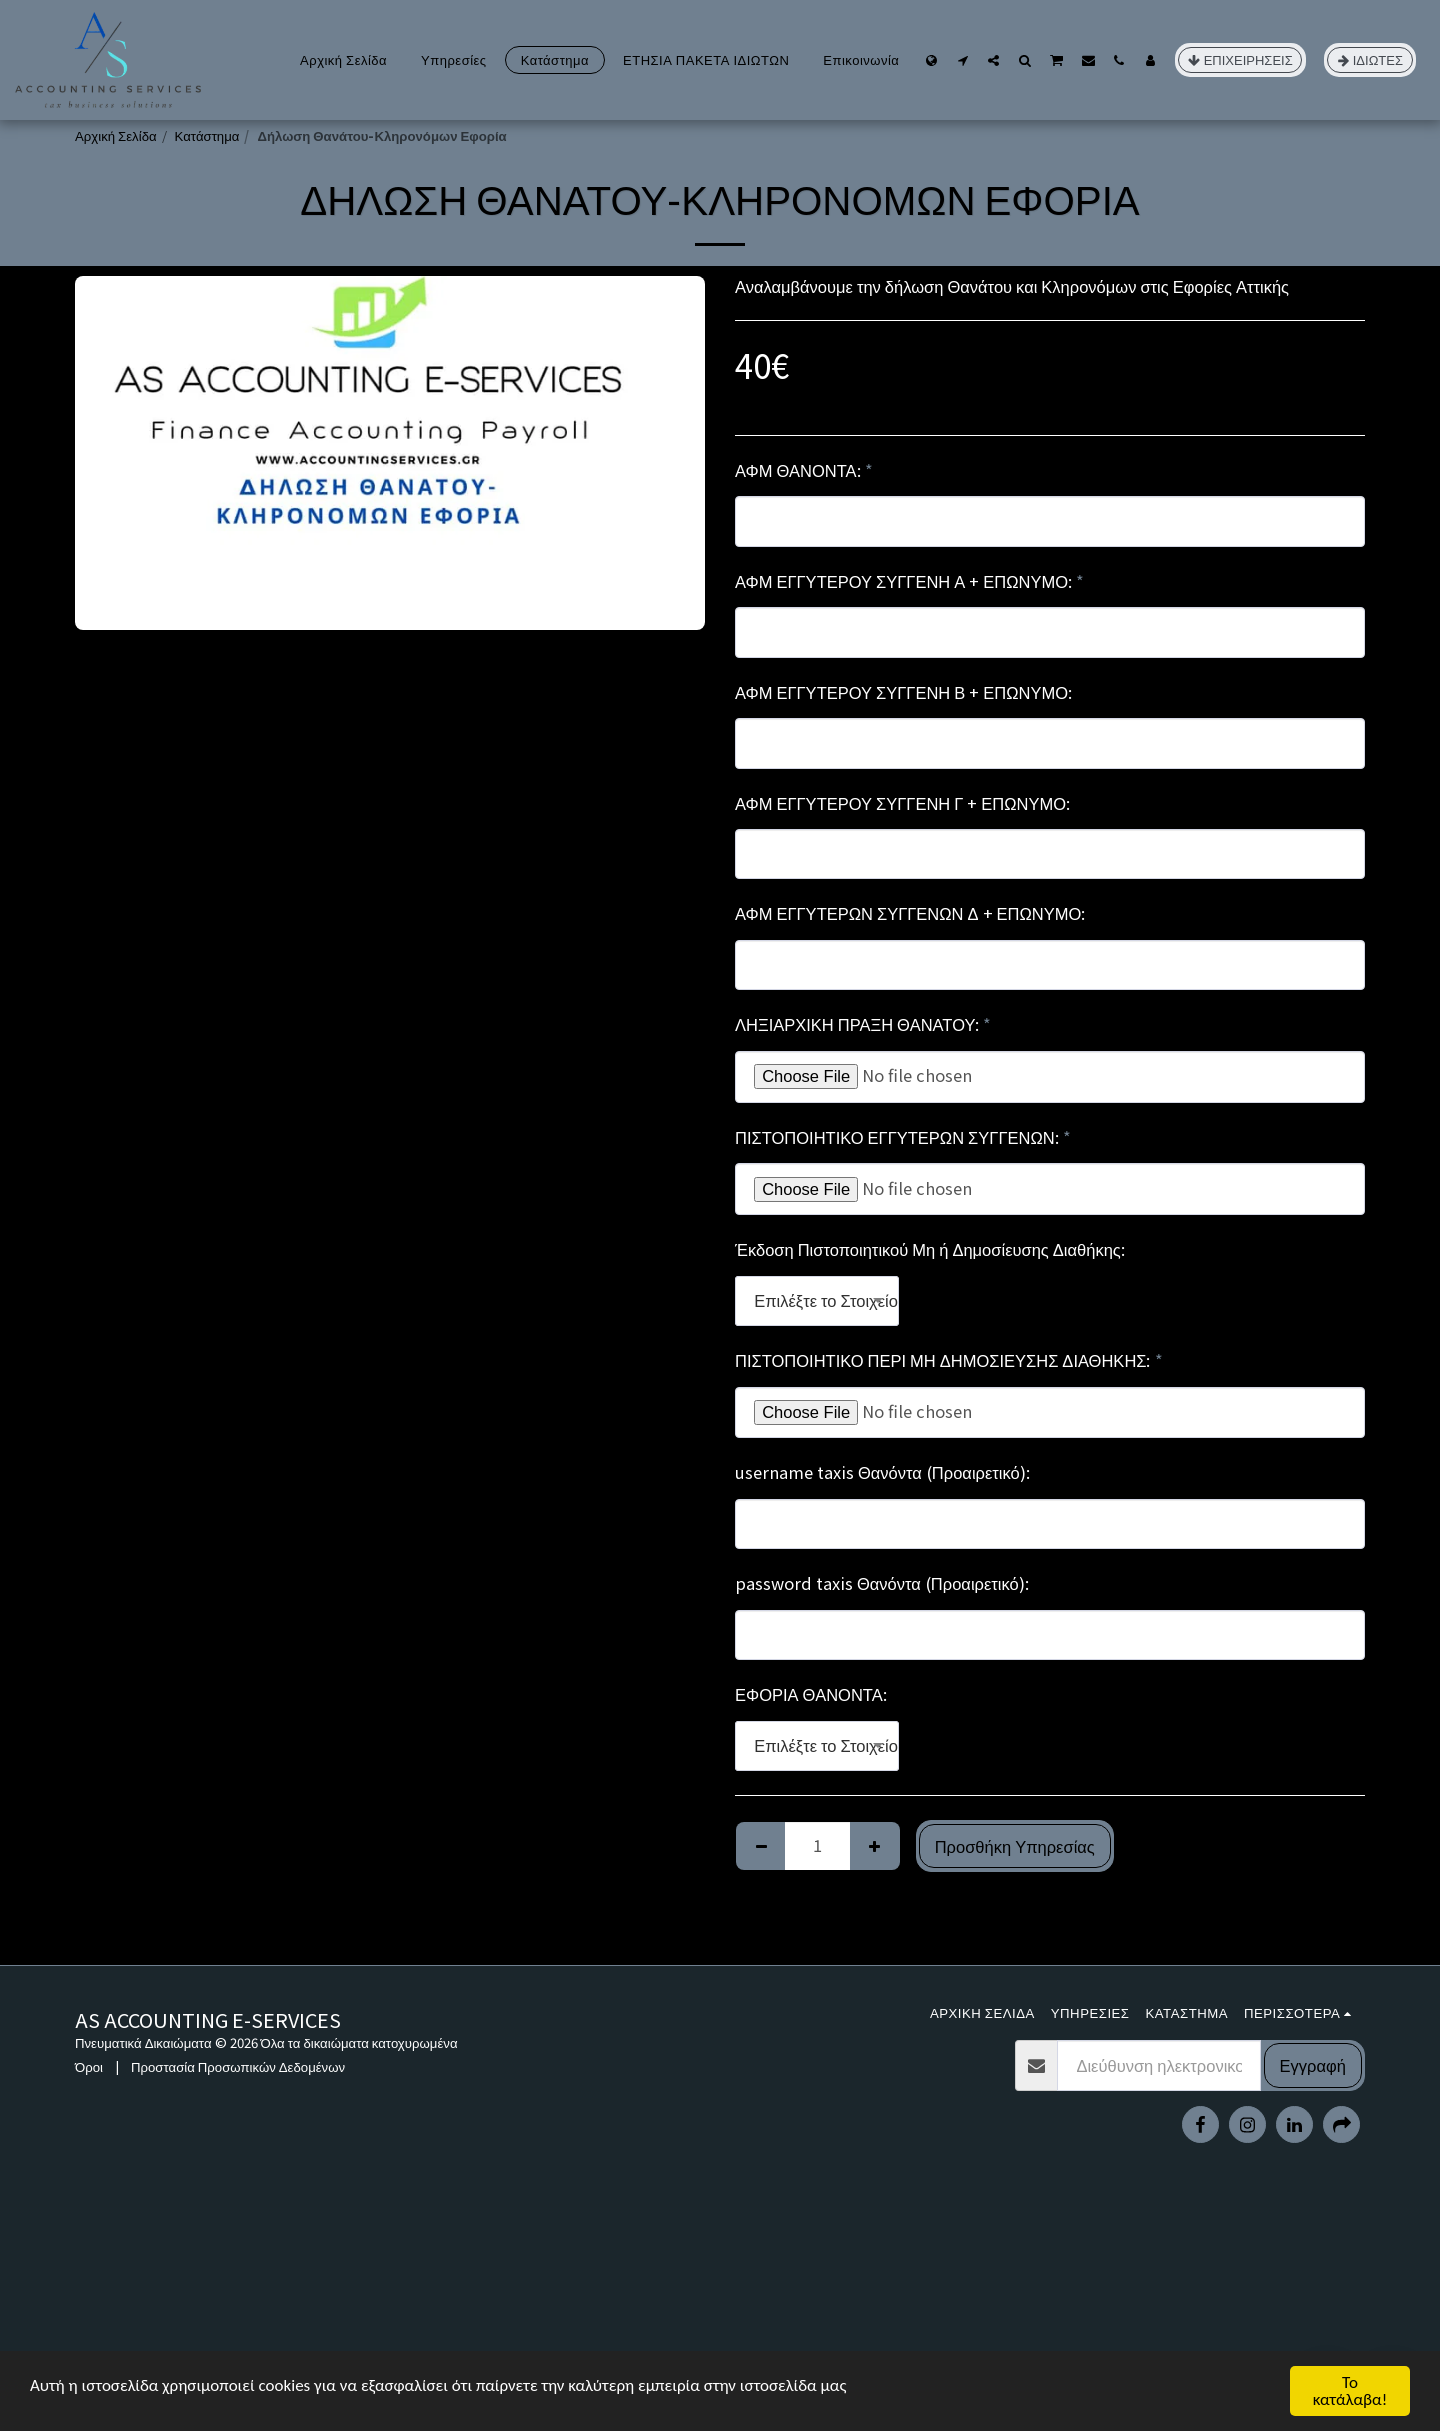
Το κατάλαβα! (1350, 2391)
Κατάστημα (207, 135)
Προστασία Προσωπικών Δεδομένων (238, 2066)
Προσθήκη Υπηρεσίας (1015, 1846)
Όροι (89, 2066)
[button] (962, 60)
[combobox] (817, 1301)
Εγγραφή (1313, 2065)
